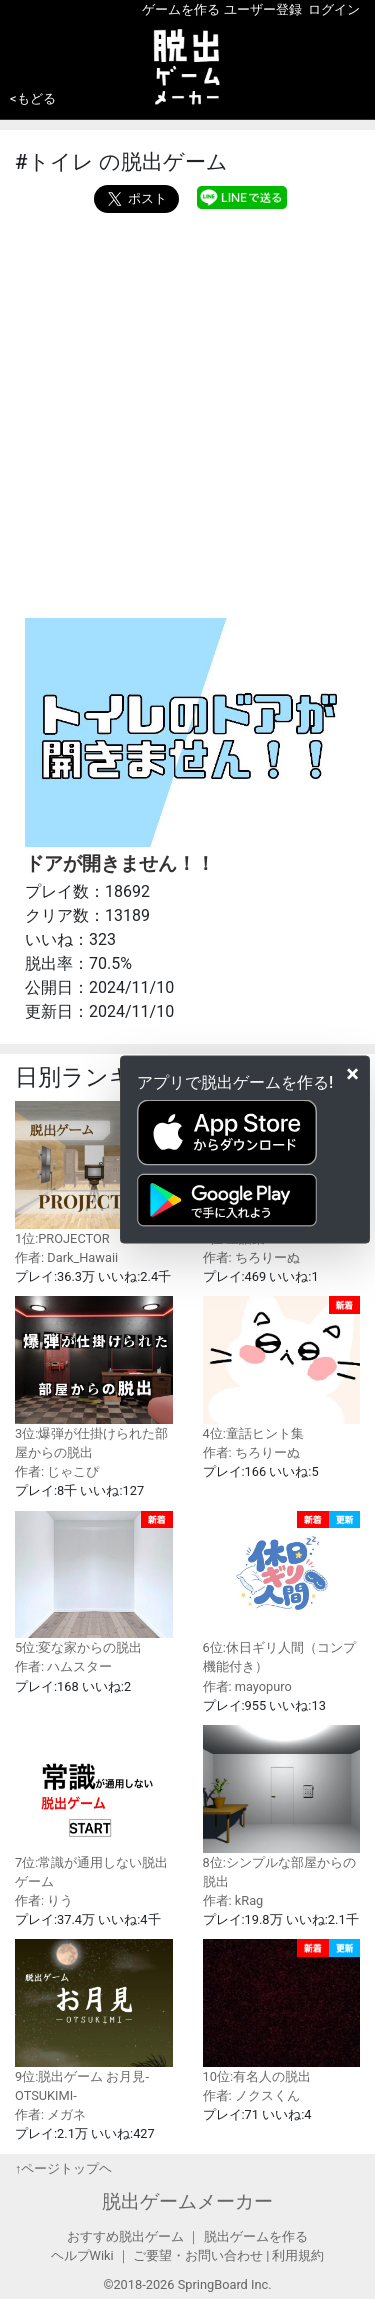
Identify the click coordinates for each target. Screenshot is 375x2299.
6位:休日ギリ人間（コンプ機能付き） (282, 1593)
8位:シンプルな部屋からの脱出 (282, 1807)
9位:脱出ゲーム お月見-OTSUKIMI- (94, 2021)
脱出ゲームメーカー (187, 2201)
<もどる (33, 98)
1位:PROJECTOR (94, 1173)
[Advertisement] (187, 410)
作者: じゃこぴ (57, 1471)
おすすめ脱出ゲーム (125, 2236)
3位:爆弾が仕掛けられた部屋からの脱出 (94, 1378)
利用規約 (298, 2255)
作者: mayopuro (247, 1686)
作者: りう (44, 1900)
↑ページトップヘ (63, 2168)
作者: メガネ (50, 2114)
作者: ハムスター (63, 1666)
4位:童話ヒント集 (282, 1368)
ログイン (334, 9)
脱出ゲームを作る (256, 2236)
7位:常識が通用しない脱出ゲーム (94, 1807)
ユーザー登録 (263, 9)
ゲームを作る (181, 9)
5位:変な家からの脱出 (94, 1583)
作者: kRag (233, 1900)
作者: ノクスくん (251, 2095)
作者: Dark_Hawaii (66, 1257)
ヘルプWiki (82, 2255)
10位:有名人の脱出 (282, 2011)
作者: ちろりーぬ (251, 1257)
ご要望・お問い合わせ (198, 2255)
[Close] (352, 1073)
